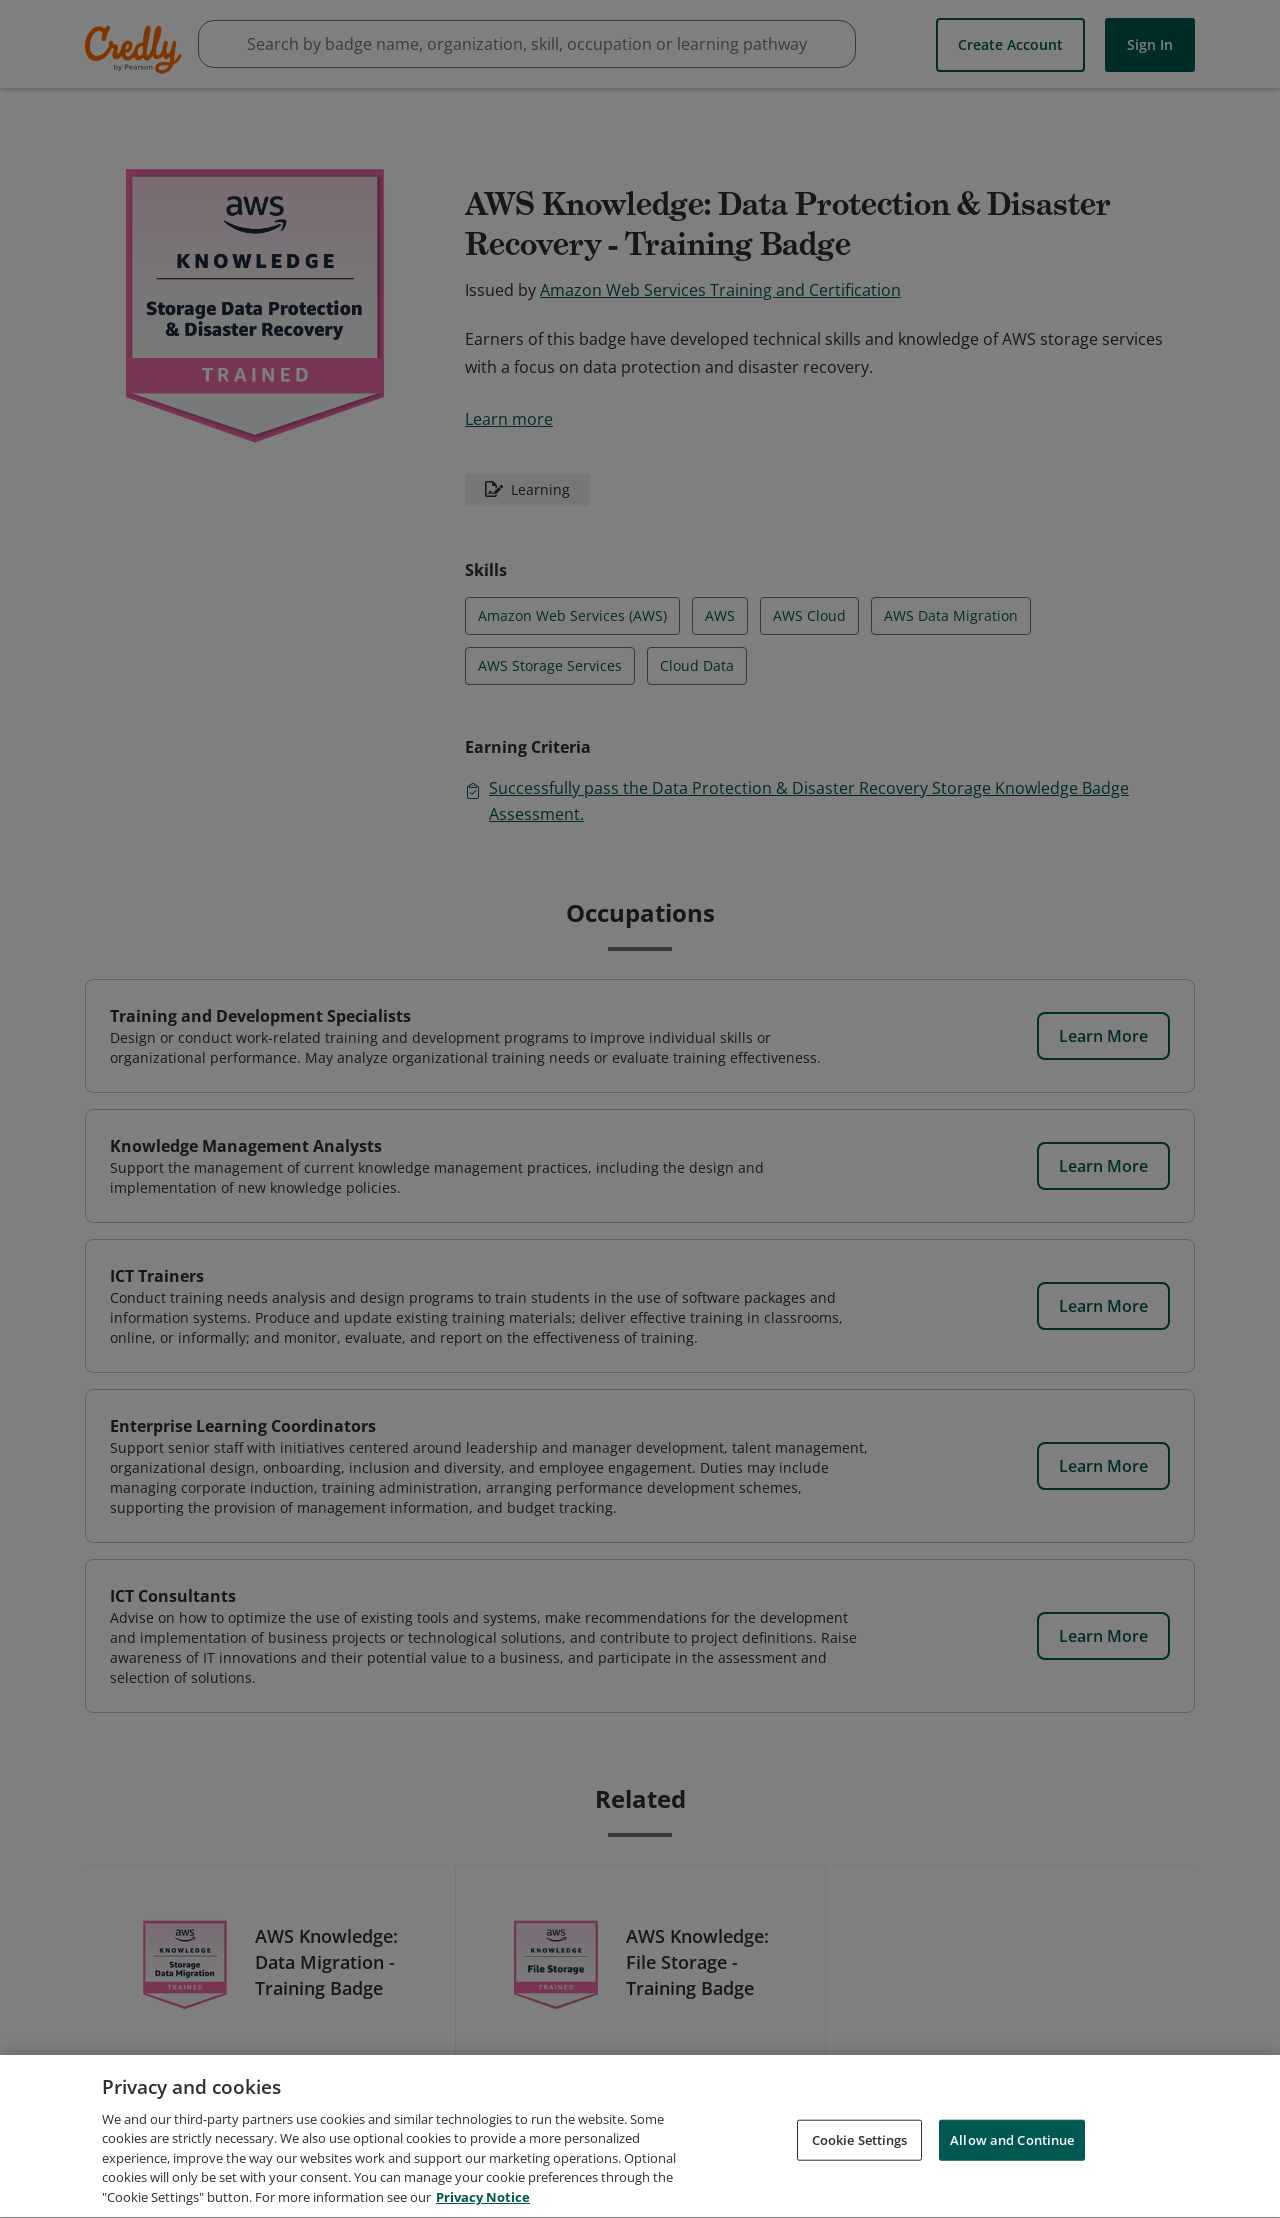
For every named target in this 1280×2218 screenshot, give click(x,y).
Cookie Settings (860, 2178)
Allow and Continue (1012, 2178)
